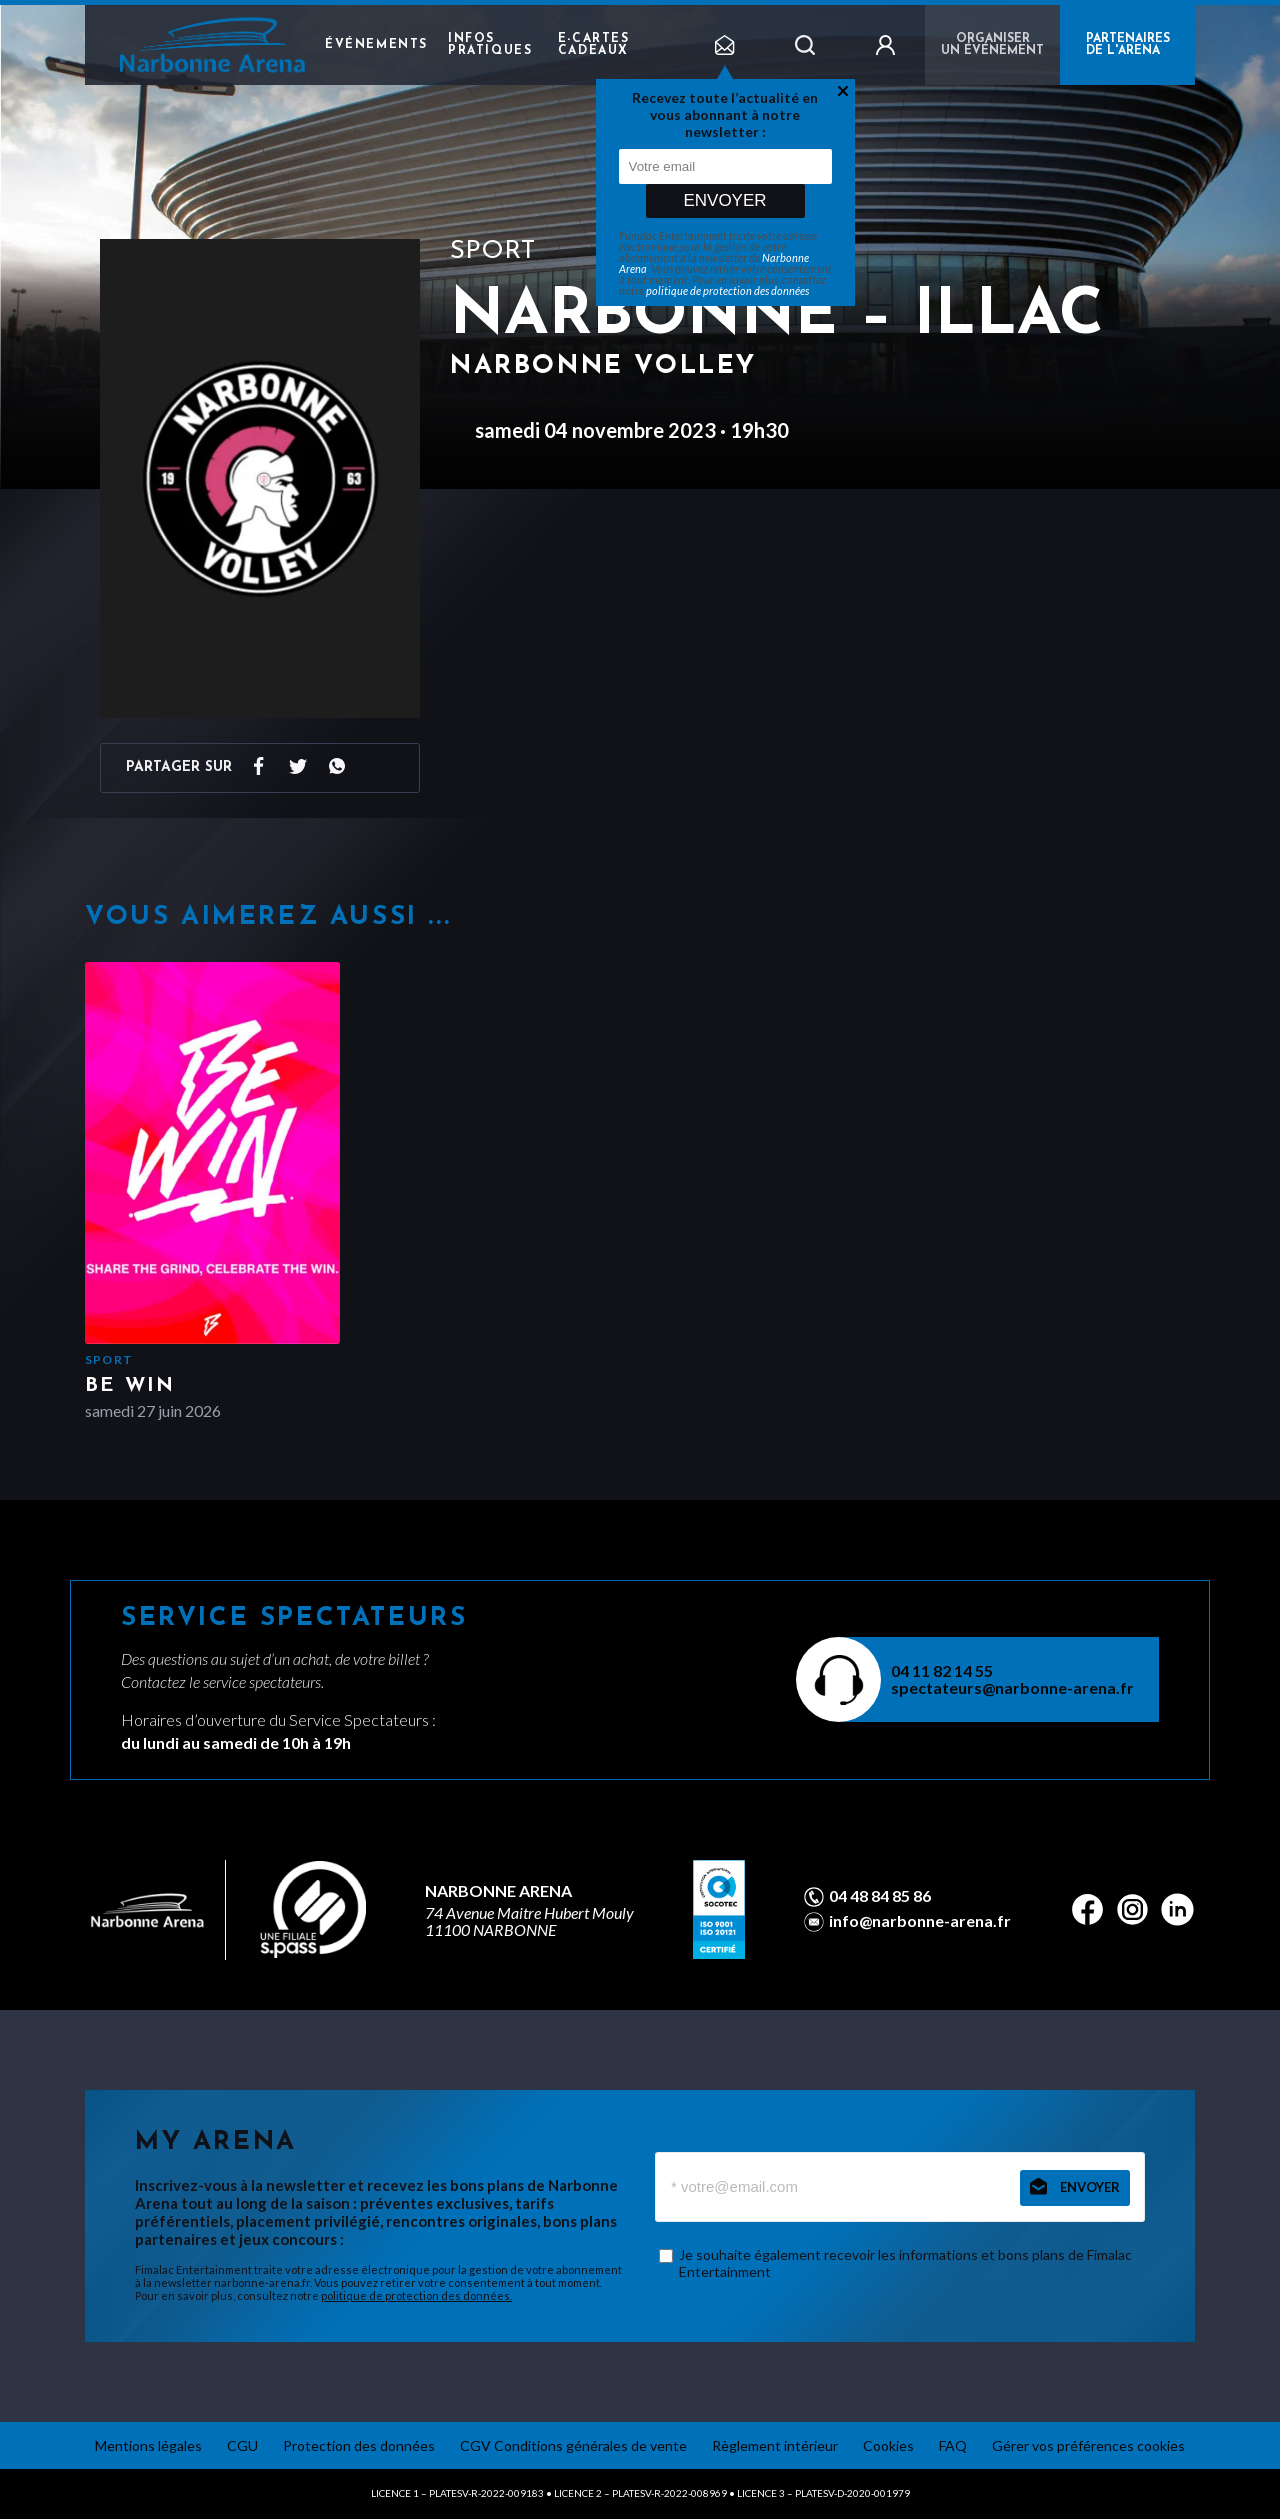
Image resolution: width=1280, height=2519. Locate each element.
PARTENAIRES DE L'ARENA (1128, 45)
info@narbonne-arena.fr (920, 1921)
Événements (376, 45)
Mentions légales (148, 2445)
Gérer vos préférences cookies (1088, 2445)
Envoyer (724, 200)
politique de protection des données (727, 290)
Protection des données (359, 2445)
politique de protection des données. (416, 2295)
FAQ (953, 2445)
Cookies (888, 2445)
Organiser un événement (992, 45)
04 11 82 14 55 (942, 1670)
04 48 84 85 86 (880, 1896)
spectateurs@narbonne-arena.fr (1012, 1687)
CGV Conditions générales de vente (573, 2445)
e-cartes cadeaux (594, 45)
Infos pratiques (490, 45)
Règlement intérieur (775, 2445)
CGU (242, 2445)
